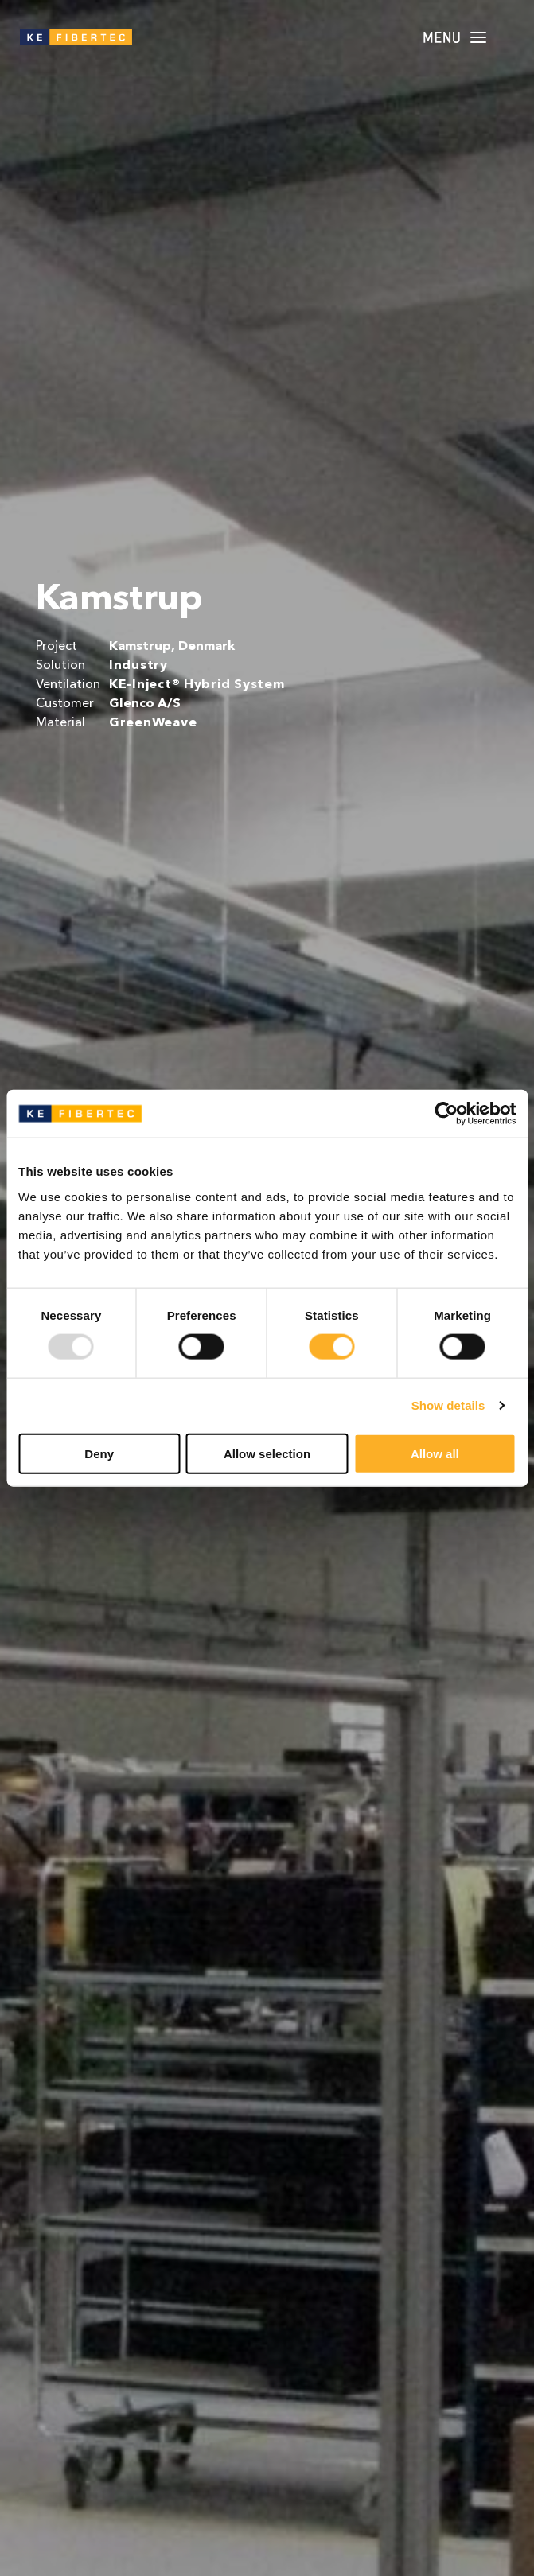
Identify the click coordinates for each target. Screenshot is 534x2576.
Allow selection (267, 1453)
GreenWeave (153, 723)
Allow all (435, 1453)
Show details (448, 1405)
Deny (99, 1453)
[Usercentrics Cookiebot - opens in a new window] (446, 1114)
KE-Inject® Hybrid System (197, 685)
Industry (138, 666)
